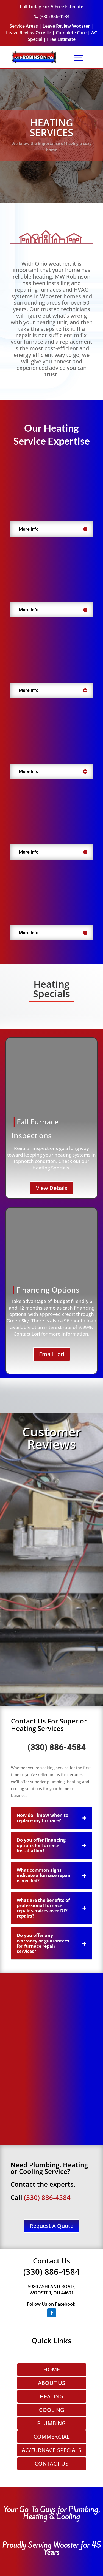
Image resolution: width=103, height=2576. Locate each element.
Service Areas (24, 26)
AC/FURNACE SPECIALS (51, 2450)
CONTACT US (51, 2463)
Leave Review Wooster (66, 26)
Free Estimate (61, 39)
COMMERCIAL (52, 2436)
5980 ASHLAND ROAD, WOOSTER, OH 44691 (51, 2290)
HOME (51, 2369)
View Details (51, 1188)
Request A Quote (51, 2225)
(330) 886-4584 (56, 1748)
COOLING (51, 2409)
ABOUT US (51, 2383)
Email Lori (51, 1354)
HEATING (51, 2396)
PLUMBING (51, 2423)
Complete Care (71, 33)
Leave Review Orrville (28, 33)
